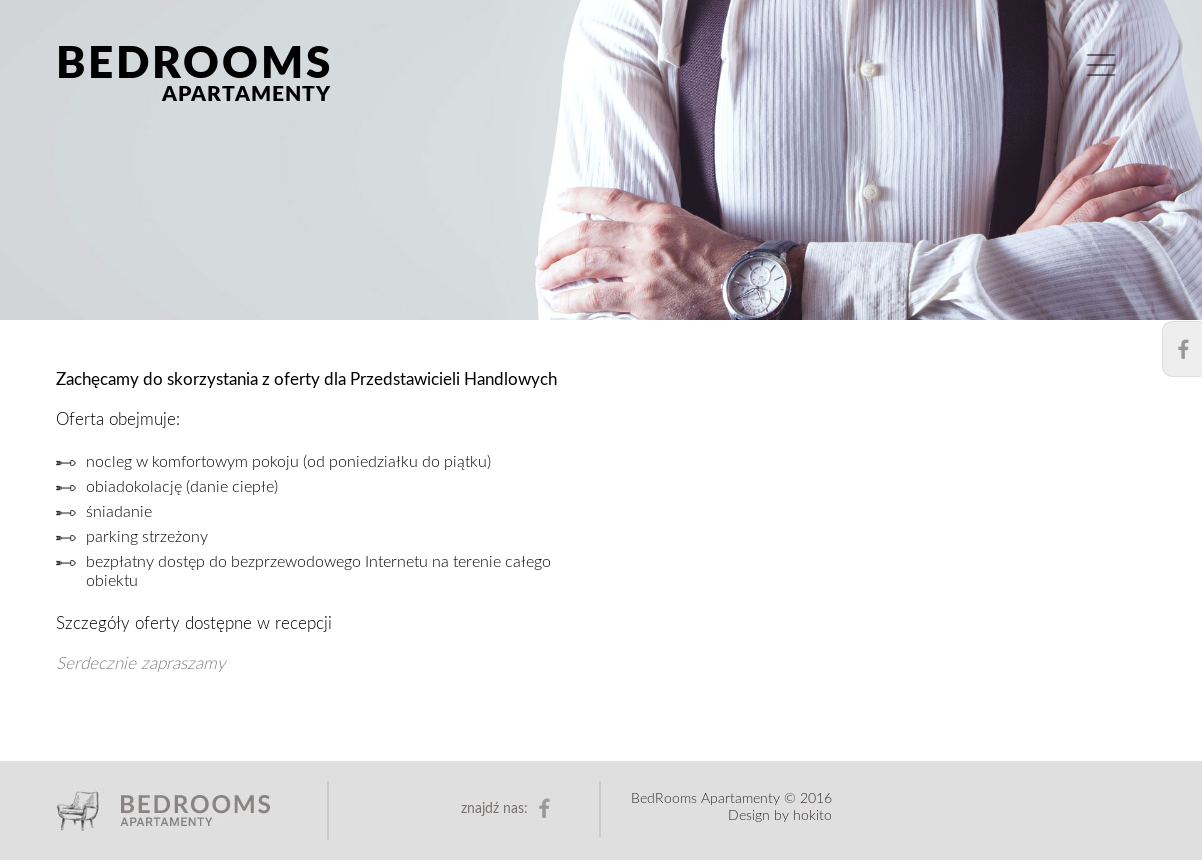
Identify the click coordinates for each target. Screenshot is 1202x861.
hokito (812, 816)
